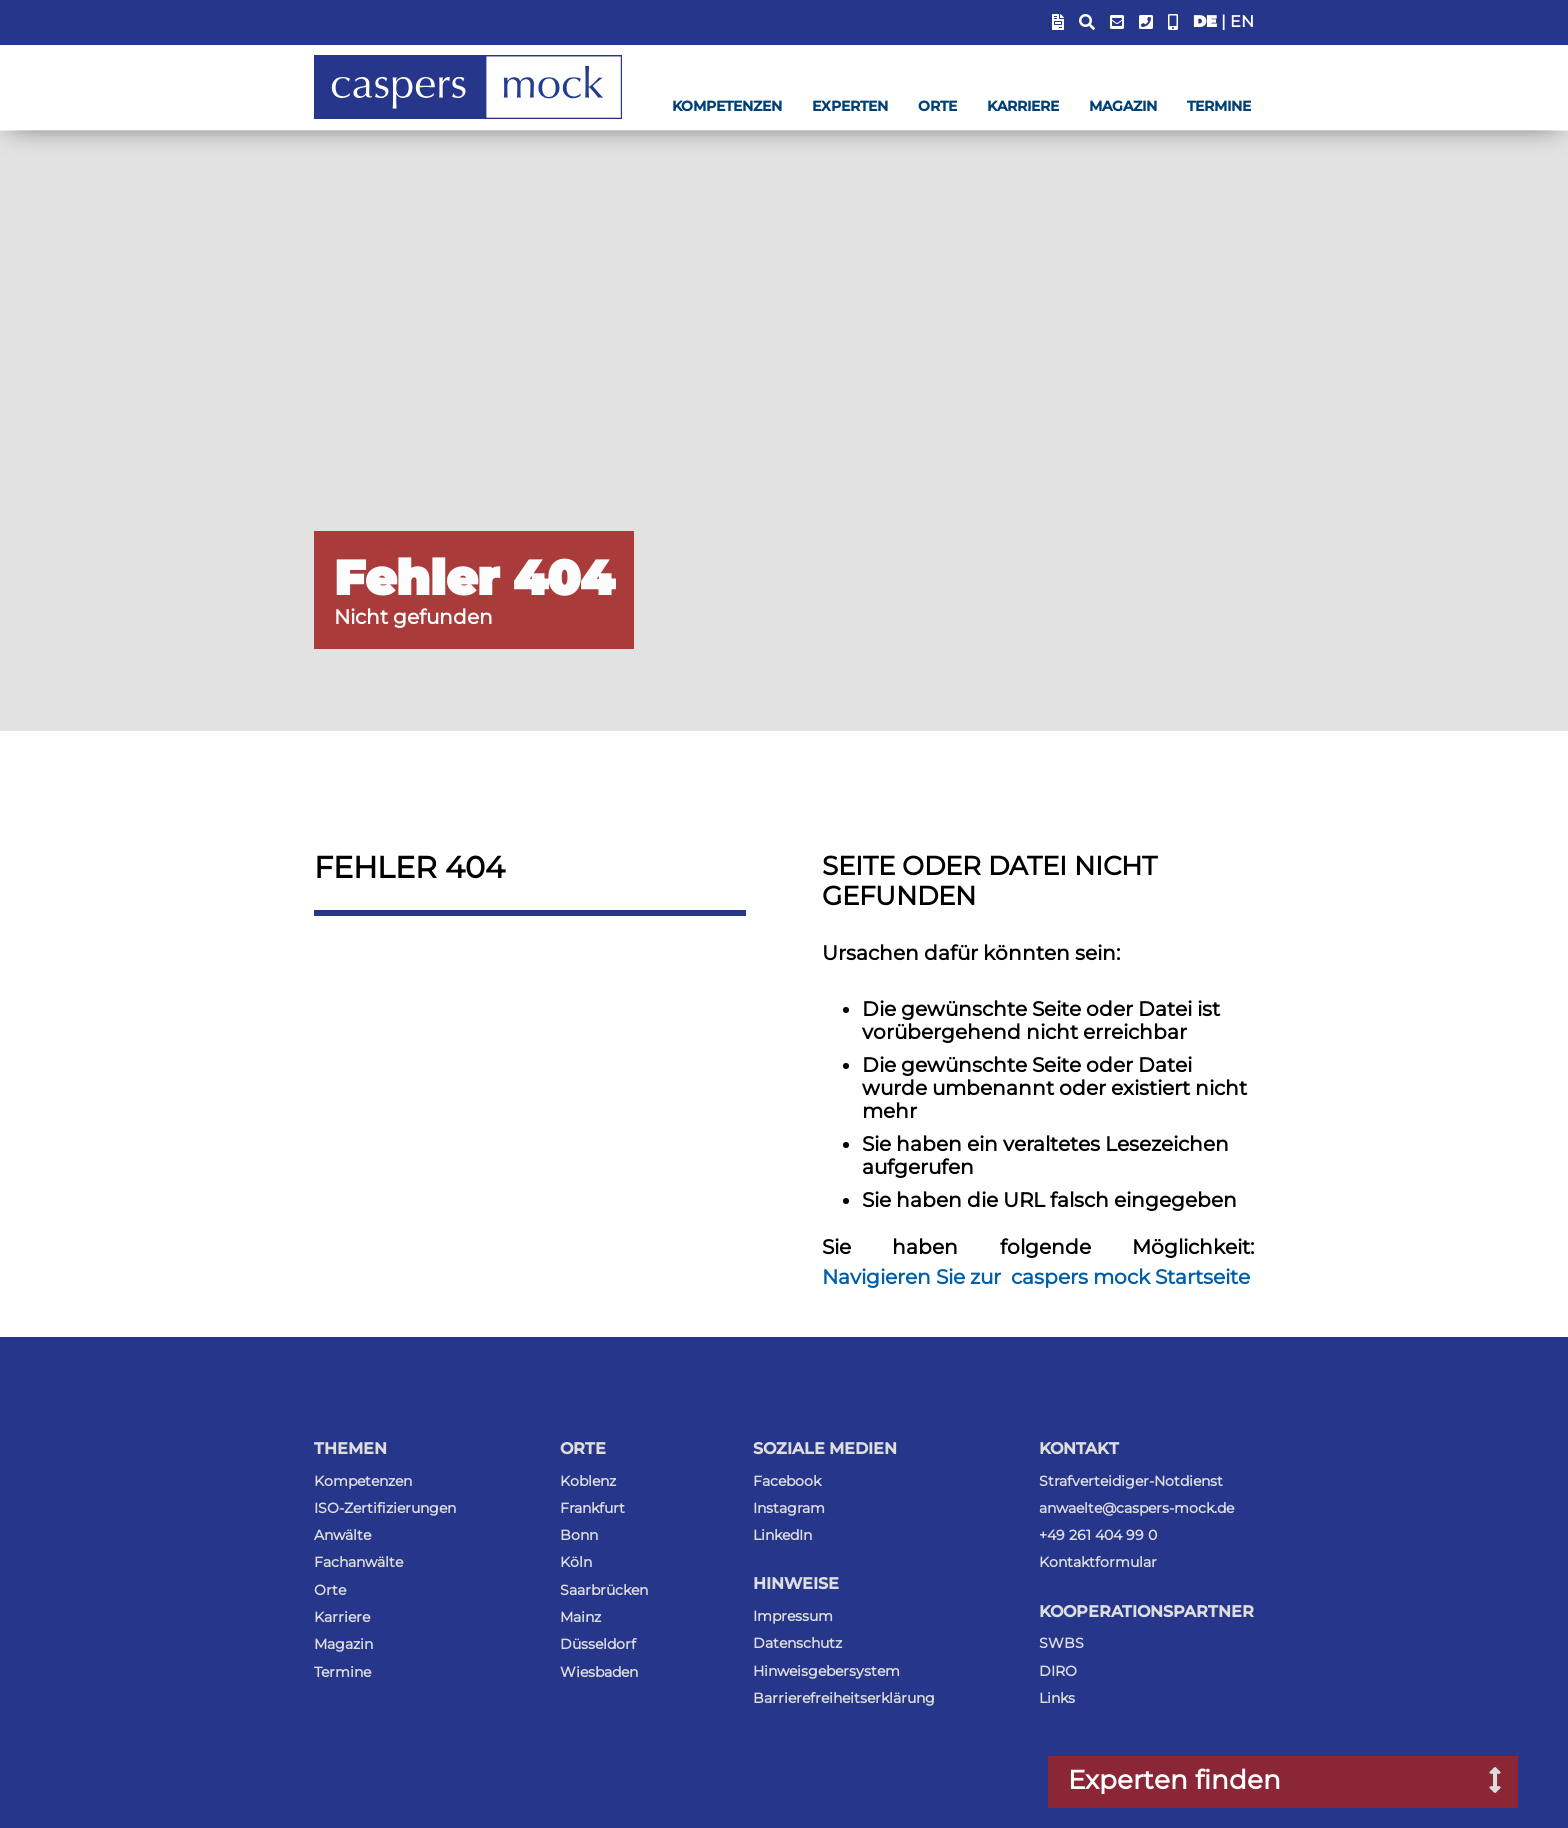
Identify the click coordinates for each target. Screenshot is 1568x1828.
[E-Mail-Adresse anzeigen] (1117, 22)
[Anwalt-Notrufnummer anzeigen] (1173, 22)
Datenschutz (797, 1643)
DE (1205, 21)
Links (1057, 1698)
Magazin (1123, 106)
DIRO (1058, 1671)
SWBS (1061, 1643)
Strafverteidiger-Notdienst (1131, 1481)
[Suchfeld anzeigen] (1087, 22)
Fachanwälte (358, 1562)
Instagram (789, 1508)
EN (1242, 21)
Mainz (580, 1617)
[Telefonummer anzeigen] (1146, 22)
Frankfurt (592, 1508)
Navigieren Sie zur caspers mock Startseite (1036, 1277)
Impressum (793, 1616)
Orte (937, 106)
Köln (576, 1562)
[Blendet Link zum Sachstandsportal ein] (1058, 22)
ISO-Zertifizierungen (385, 1508)
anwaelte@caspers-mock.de (1136, 1508)
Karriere (1023, 106)
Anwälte (342, 1535)
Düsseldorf (598, 1644)
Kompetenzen (727, 106)
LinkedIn (782, 1535)
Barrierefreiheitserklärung (844, 1698)
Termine (1219, 106)
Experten (850, 106)
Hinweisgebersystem (826, 1671)
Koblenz (588, 1481)
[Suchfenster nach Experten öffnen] (1480, 1782)
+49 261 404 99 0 (1098, 1535)
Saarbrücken (604, 1590)
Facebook (787, 1481)
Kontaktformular (1098, 1562)
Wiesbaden (599, 1672)
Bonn (579, 1535)
